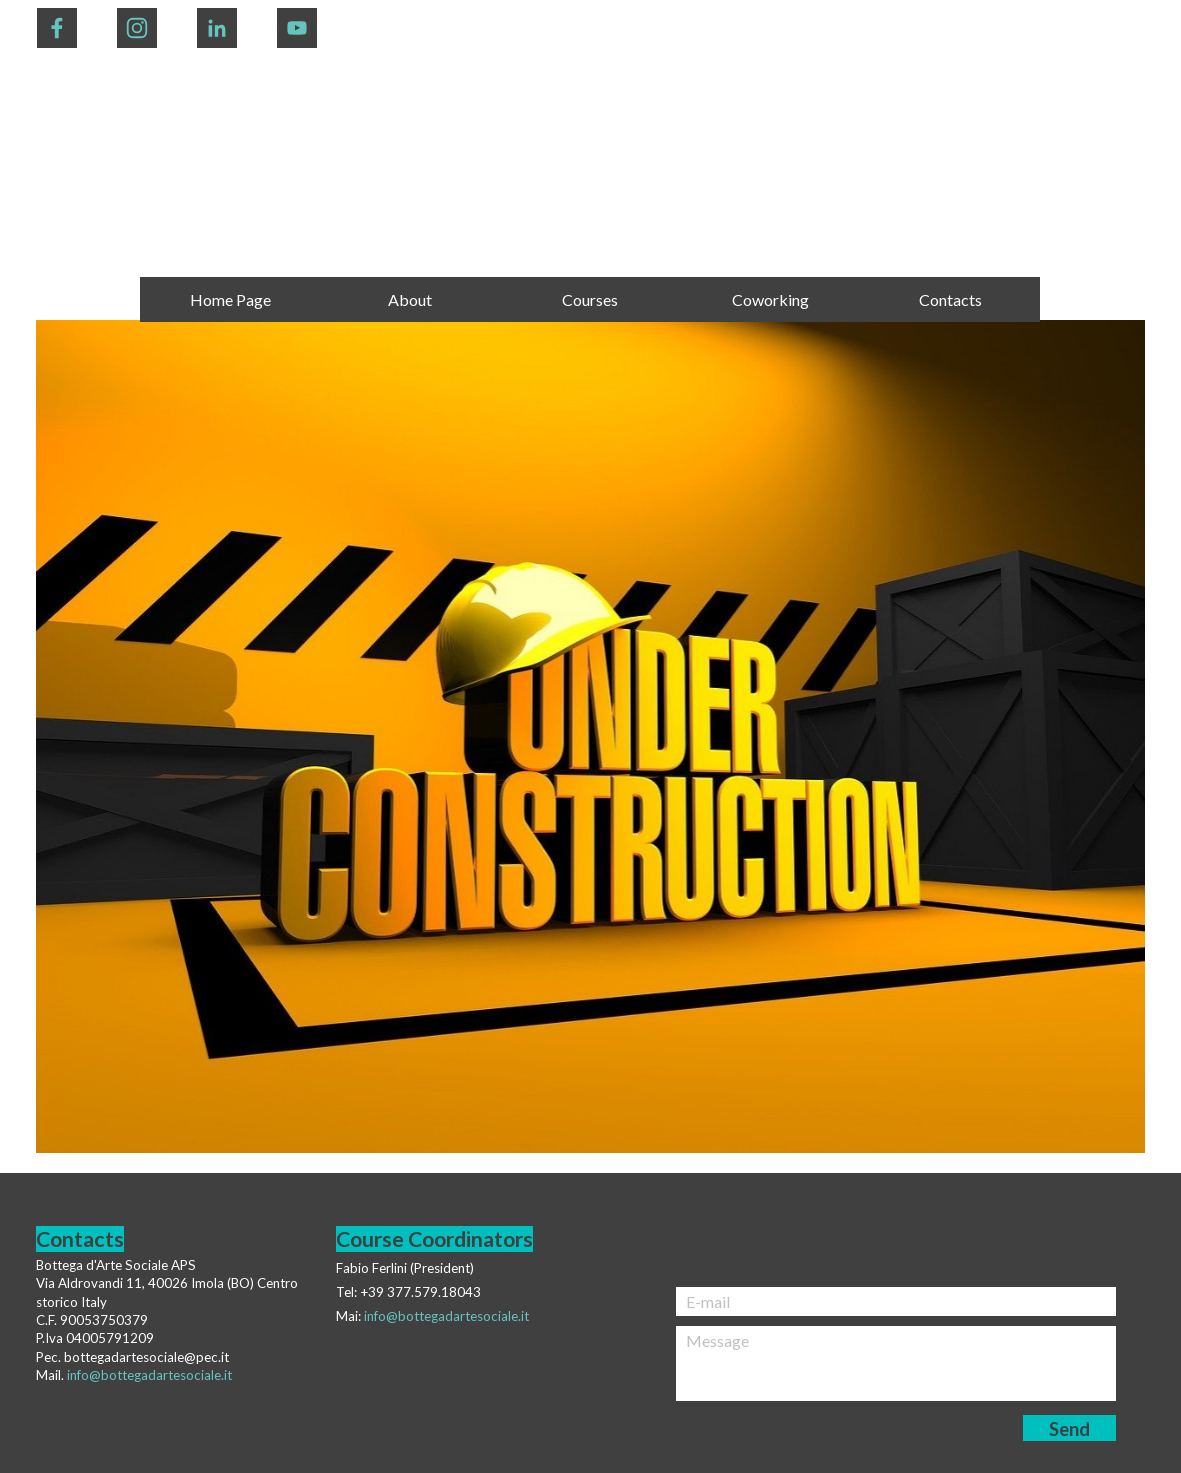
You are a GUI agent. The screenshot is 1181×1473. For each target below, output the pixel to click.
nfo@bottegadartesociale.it (151, 1375)
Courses (590, 299)
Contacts (950, 299)
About (410, 299)
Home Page (230, 299)
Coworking (770, 299)
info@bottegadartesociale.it (446, 1316)
